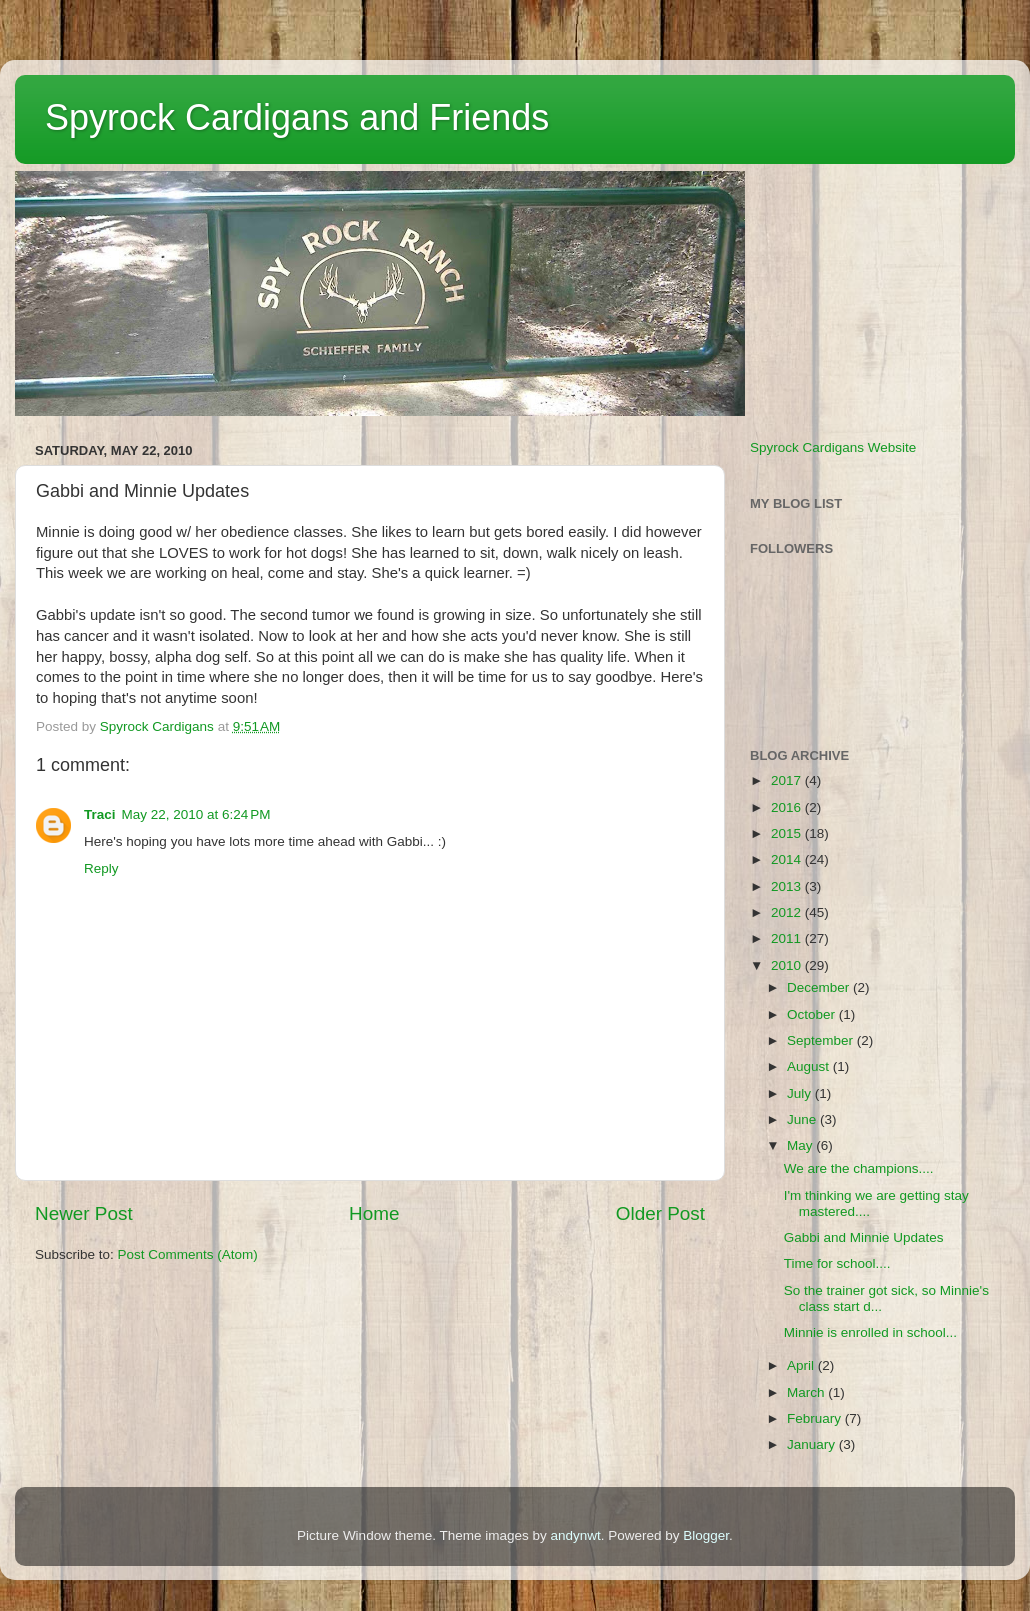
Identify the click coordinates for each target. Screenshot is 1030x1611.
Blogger (706, 1535)
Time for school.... (837, 1263)
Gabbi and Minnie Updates (864, 1237)
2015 (788, 833)
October (813, 1014)
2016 (788, 807)
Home (374, 1213)
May (801, 1145)
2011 (788, 938)
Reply (101, 868)
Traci (100, 814)
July (801, 1093)
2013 (788, 886)
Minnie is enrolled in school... (870, 1332)
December (820, 987)
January (813, 1444)
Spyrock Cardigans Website (833, 447)
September (822, 1040)
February (816, 1418)
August (810, 1066)
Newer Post (84, 1213)
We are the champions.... (859, 1168)
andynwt (575, 1535)
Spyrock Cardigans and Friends (297, 117)
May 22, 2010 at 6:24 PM (196, 814)
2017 (788, 780)
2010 (788, 965)
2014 (788, 859)
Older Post (660, 1213)
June (803, 1119)
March (807, 1392)
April (802, 1365)
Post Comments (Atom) (188, 1254)
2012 (788, 912)
